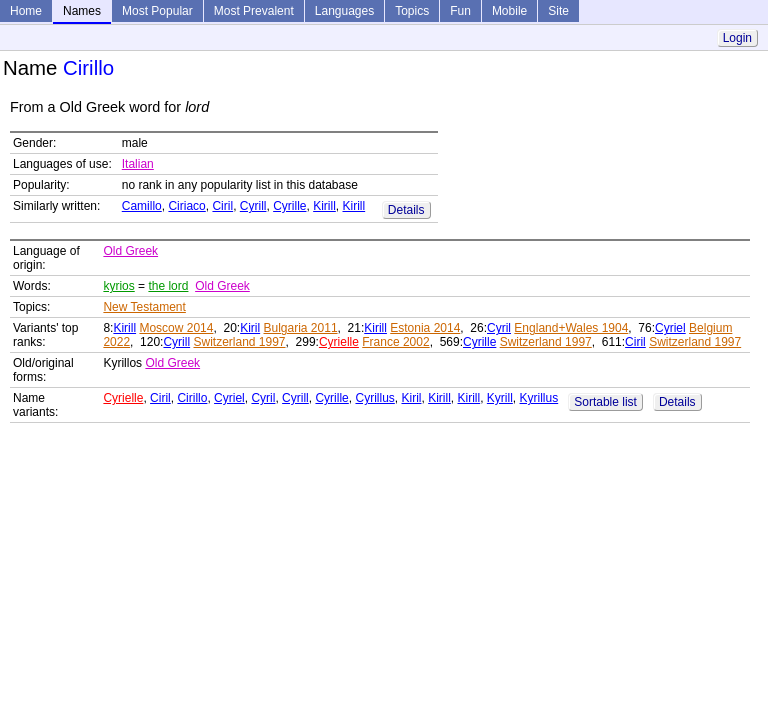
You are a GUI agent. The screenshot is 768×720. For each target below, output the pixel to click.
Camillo (142, 206)
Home (26, 11)
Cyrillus (374, 398)
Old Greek (130, 251)
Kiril (250, 328)
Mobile (509, 11)
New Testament (144, 307)
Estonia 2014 (425, 328)
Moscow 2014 (176, 328)
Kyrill (500, 398)
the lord (168, 286)
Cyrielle (339, 342)
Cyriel (670, 328)
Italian (138, 164)
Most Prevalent (254, 11)
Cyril (499, 328)
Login (737, 38)
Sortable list (605, 402)
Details (406, 210)
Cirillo (192, 398)
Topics (412, 11)
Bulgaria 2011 (301, 328)
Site (558, 11)
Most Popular (157, 11)
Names (82, 11)
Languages (344, 11)
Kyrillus (539, 398)
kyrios (118, 286)
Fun (460, 11)
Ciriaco (186, 206)
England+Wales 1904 (571, 328)
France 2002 (395, 342)
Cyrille (289, 206)
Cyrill (253, 206)
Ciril (222, 206)
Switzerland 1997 (239, 342)
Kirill (324, 206)
